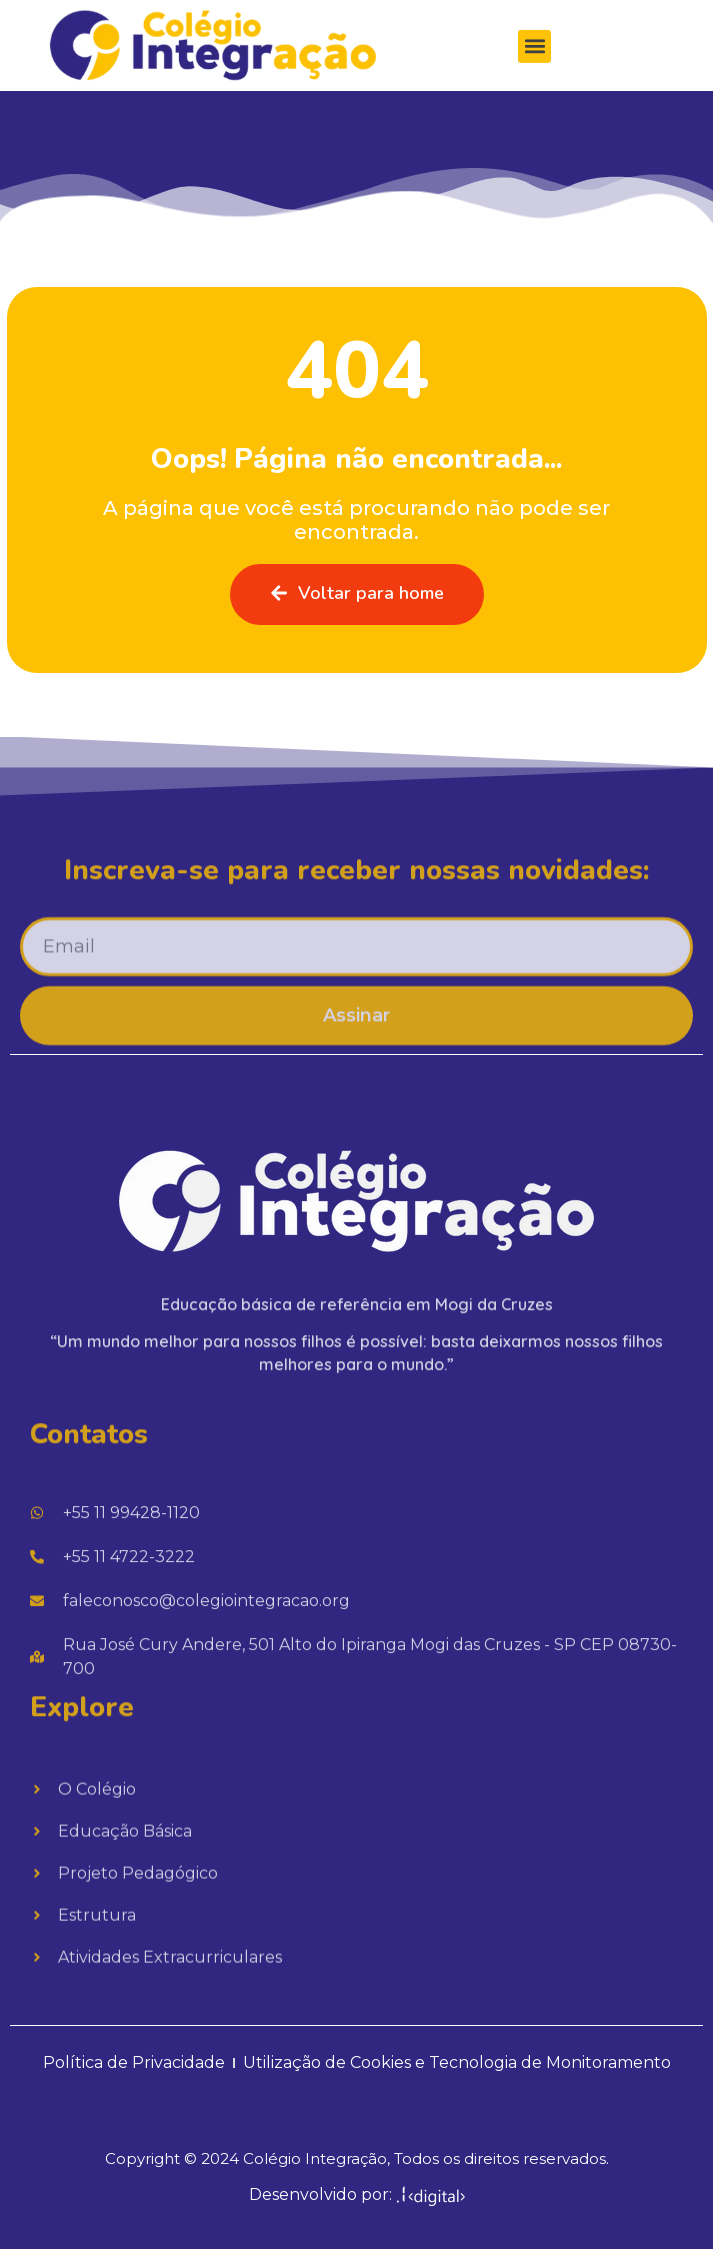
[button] (534, 50)
